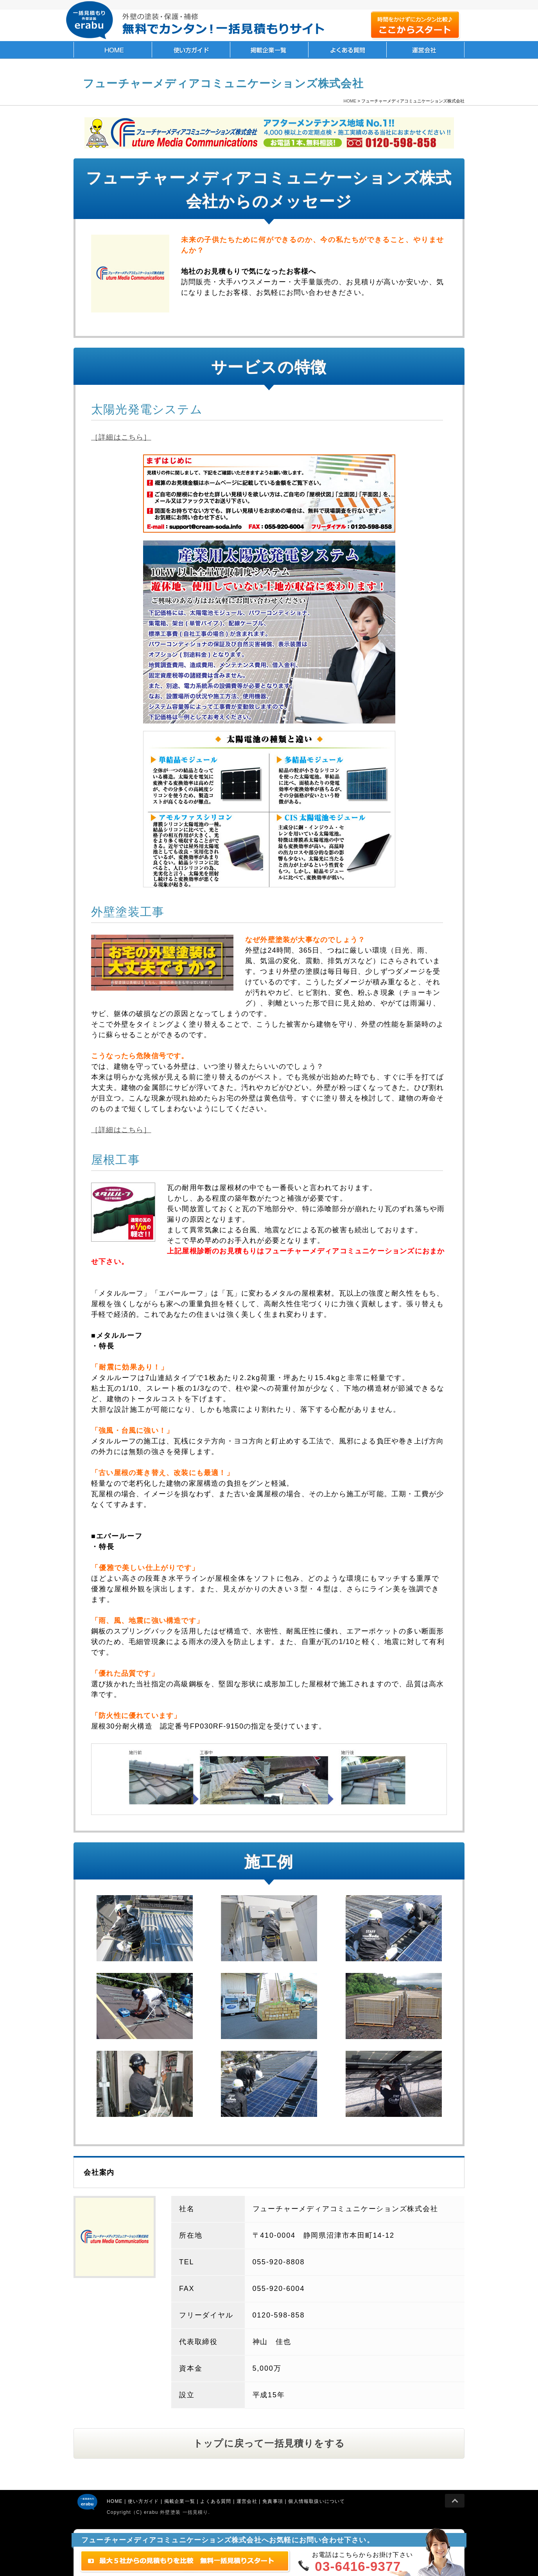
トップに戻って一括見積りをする (269, 2443)
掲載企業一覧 (269, 49)
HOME (113, 49)
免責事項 (272, 2501)
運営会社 (425, 49)
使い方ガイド (191, 49)
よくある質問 (347, 49)
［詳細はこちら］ (121, 437)
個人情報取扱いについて (316, 2501)
